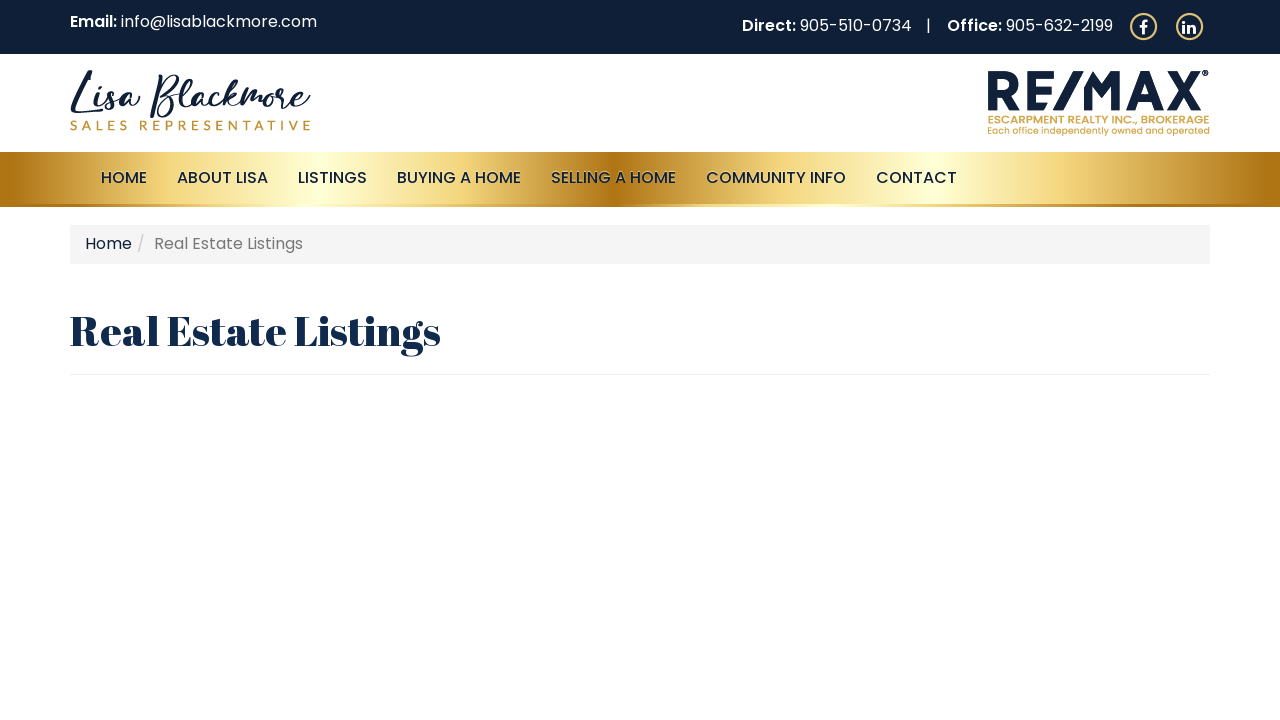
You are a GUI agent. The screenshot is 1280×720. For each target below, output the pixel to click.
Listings (332, 177)
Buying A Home (459, 177)
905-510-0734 (856, 25)
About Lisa (222, 177)
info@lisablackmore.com (219, 21)
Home (124, 177)
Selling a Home (613, 177)
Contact (916, 177)
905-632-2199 (1059, 25)
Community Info (776, 177)
